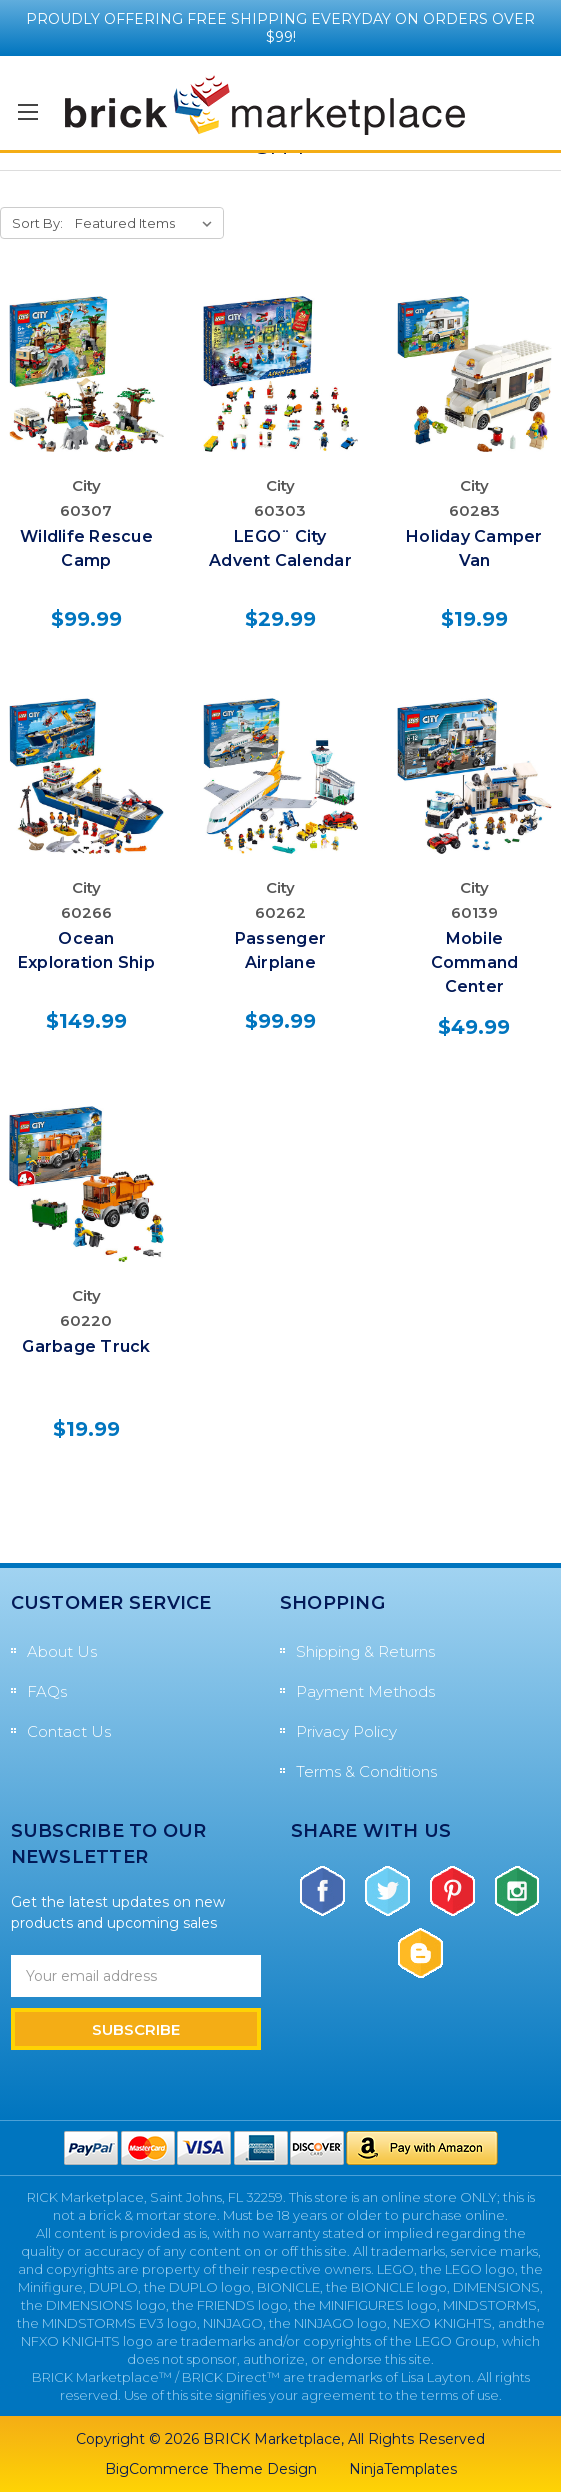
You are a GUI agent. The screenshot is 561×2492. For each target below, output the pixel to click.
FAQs (47, 1691)
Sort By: (37, 223)
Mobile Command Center (475, 962)
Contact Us (69, 1731)
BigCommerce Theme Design (211, 2469)
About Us (62, 1651)
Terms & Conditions (366, 1771)
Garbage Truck (86, 1346)
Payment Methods (365, 1691)
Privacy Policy (346, 1731)
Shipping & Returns (365, 1651)
